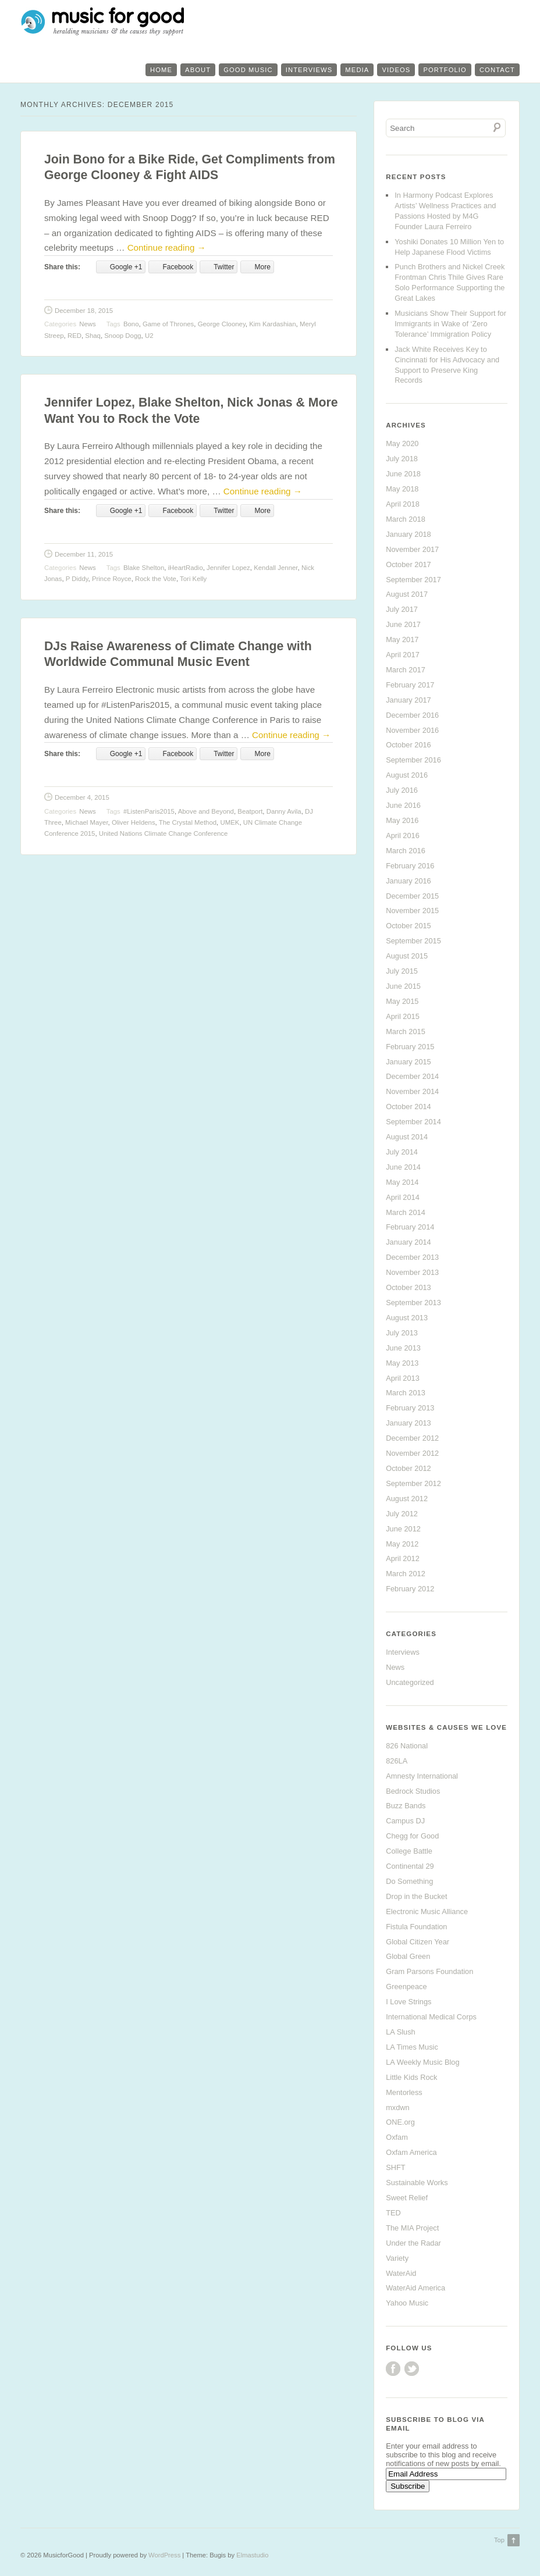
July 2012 (402, 1513)
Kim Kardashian (272, 323)
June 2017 (403, 624)
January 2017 (408, 700)
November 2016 (412, 730)
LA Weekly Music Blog (422, 2062)
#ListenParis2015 (149, 811)
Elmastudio (252, 2555)
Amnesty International (422, 1776)
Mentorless (404, 2092)
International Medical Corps (431, 2016)
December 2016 (412, 715)
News (87, 323)
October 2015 (408, 925)
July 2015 (402, 971)
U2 (149, 335)
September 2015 (413, 940)
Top (499, 2539)
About (198, 69)
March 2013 (405, 1392)
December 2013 (412, 1257)
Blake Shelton (143, 567)
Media (357, 69)
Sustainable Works (416, 2182)
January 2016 (408, 881)
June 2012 (403, 1528)
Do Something (409, 1881)
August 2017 (407, 594)
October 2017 (408, 564)
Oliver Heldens (133, 822)
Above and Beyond (206, 811)
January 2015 (408, 1061)
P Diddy (77, 578)
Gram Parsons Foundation (429, 1971)
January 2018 (408, 534)
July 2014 (402, 1152)
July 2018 (402, 458)
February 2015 (410, 1046)
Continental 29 (410, 1866)
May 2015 (402, 1001)
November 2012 (412, 1453)
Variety (397, 2258)
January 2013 (408, 1423)
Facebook (393, 2368)
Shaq (93, 335)
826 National (407, 1745)
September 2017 (413, 579)
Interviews (309, 69)
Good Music (248, 69)
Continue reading (166, 247)
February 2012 (410, 1588)
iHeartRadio (185, 567)
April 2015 (403, 1016)
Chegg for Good (412, 1836)
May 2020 (402, 443)
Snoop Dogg (122, 335)
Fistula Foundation (416, 1926)
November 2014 (412, 1091)
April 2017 (403, 654)
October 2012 (408, 1468)
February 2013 (410, 1407)
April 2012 (403, 1558)
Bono (131, 323)
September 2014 (413, 1121)
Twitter (411, 2368)
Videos (396, 69)
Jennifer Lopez (228, 567)
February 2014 (410, 1227)
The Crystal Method (187, 822)
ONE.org (400, 2122)
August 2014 (407, 1136)
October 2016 (408, 744)
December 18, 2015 (84, 310)
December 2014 (412, 1076)
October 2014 (408, 1106)
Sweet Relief (407, 2197)
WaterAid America (415, 2287)
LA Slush (400, 2032)
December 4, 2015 (82, 797)
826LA (396, 1760)
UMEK (229, 822)
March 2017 (405, 669)
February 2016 (410, 865)
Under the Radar (413, 2243)
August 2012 (407, 1498)
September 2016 (413, 760)
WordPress (164, 2555)
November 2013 (412, 1272)
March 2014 (405, 1212)
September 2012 (413, 1483)
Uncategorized (410, 1682)
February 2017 (410, 684)
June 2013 (403, 1348)
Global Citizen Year (417, 1941)
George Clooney (222, 323)
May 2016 (402, 820)
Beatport (249, 811)
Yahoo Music (407, 2303)
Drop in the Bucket (416, 1896)
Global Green (408, 1956)
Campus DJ (405, 1820)
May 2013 (402, 1363)
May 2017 (402, 639)
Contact (497, 69)
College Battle (409, 1851)
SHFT (395, 2167)
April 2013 (403, 1378)
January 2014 (408, 1242)
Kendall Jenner (275, 567)
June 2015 (403, 986)
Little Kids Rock (411, 2077)
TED (393, 2212)
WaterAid (401, 2273)
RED (74, 335)
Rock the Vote (155, 578)
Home (161, 69)
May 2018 (402, 488)
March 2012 (405, 1573)
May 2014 (402, 1182)
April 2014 (403, 1197)
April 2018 (403, 504)
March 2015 (405, 1031)
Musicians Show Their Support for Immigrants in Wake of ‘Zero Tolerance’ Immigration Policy (450, 324)
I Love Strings (408, 2001)
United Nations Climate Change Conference (163, 833)
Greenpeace (406, 1986)
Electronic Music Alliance (427, 1911)
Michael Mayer (86, 822)
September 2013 (413, 1302)
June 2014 (403, 1167)
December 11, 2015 (84, 554)
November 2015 (412, 910)
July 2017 (402, 609)
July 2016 (402, 790)
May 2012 (402, 1544)
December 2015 (412, 896)
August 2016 (407, 775)
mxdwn (398, 2107)
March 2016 (405, 850)
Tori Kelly (193, 578)
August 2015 (407, 956)
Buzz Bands (405, 1805)
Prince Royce (112, 578)
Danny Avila (284, 811)
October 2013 (408, 1287)
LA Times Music (412, 2047)
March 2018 (405, 519)
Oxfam (397, 2137)
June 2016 (403, 805)
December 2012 (412, 1438)
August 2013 (407, 1317)
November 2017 (412, 549)
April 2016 (403, 835)
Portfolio (445, 69)
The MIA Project (412, 2228)
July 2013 (402, 1332)
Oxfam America (411, 2152)
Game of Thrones (168, 323)
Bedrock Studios (413, 1791)
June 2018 (403, 473)
